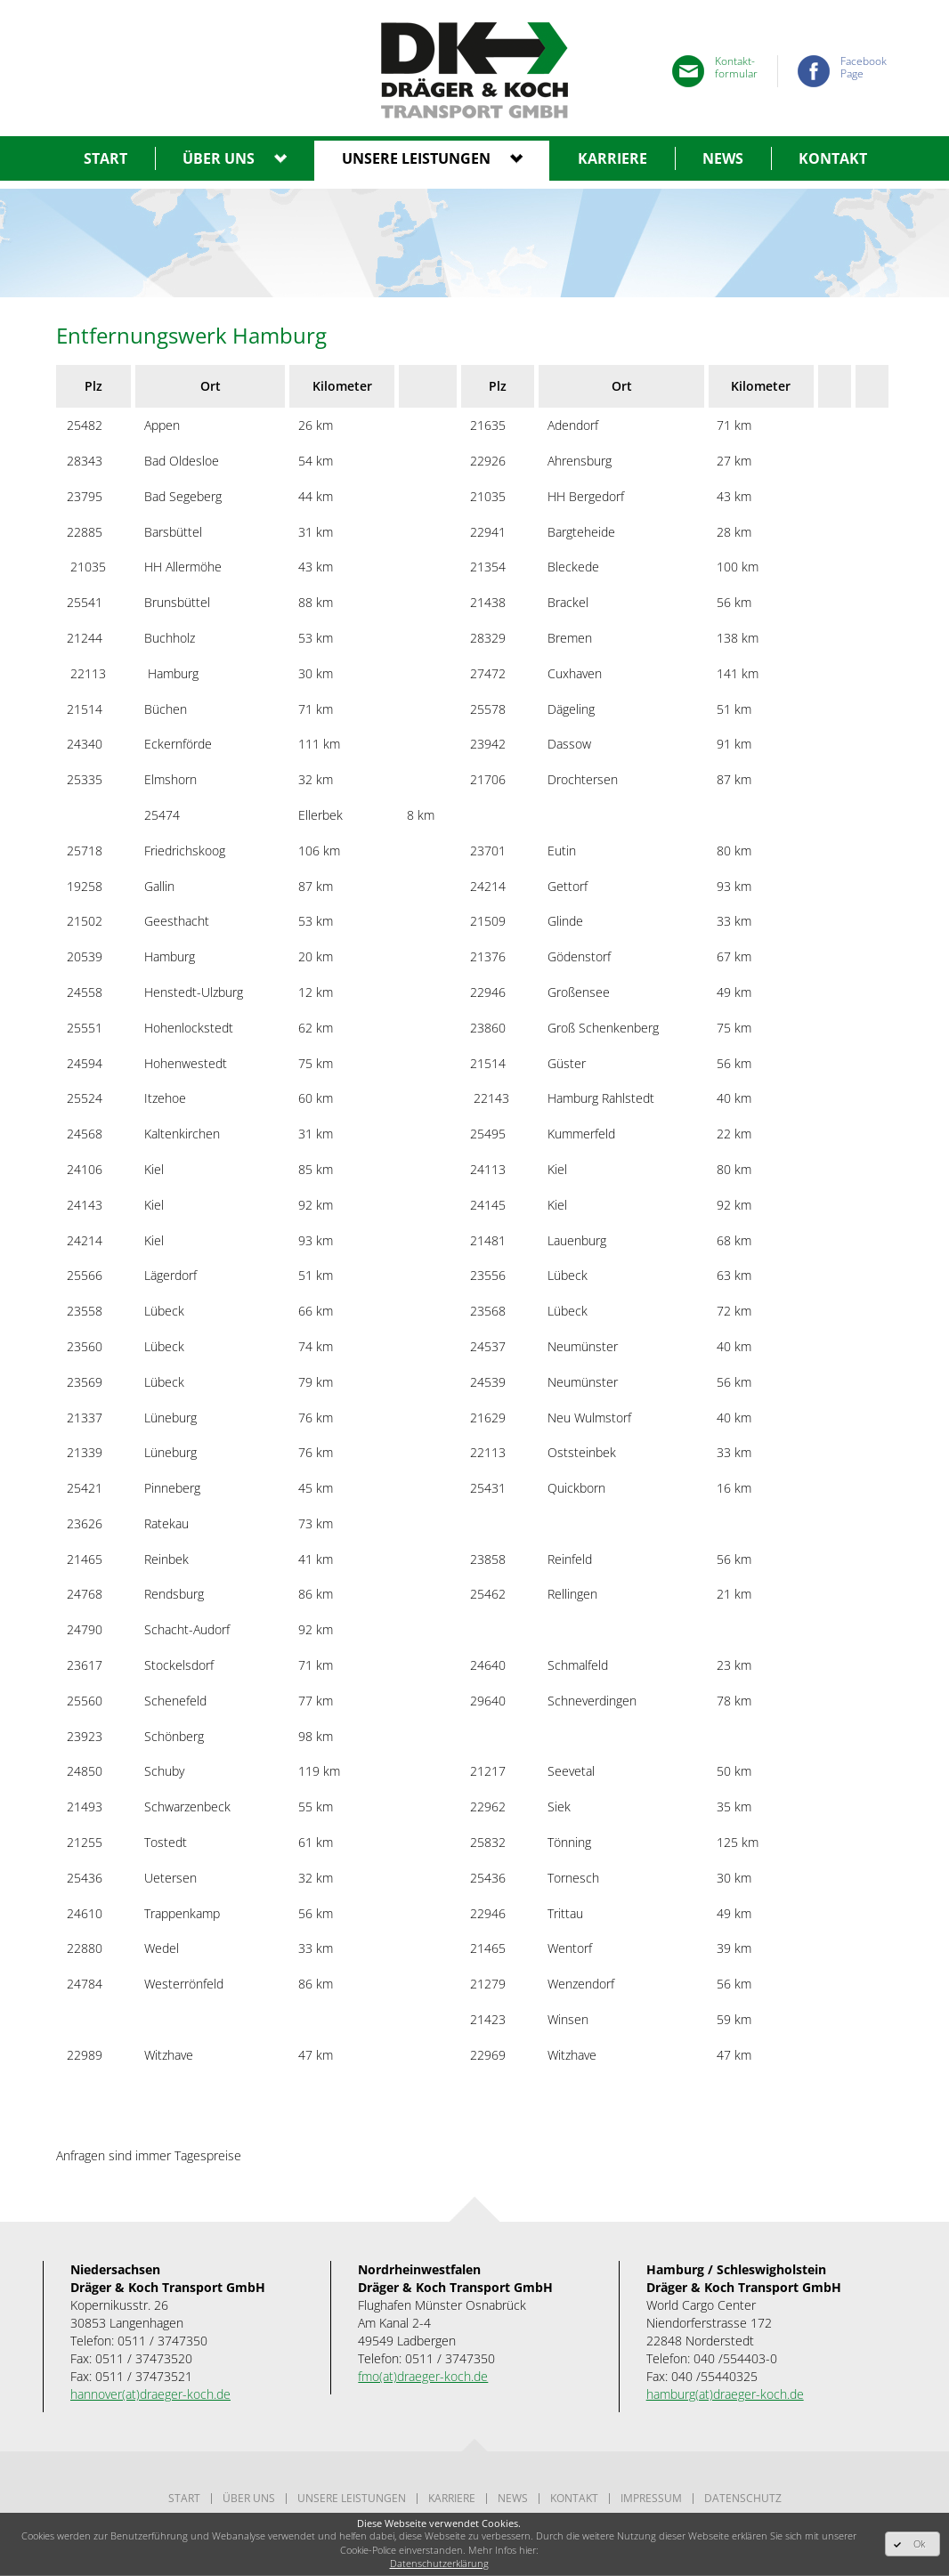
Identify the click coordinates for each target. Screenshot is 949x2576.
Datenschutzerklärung (439, 2563)
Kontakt (833, 158)
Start (105, 158)
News (722, 158)
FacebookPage (863, 68)
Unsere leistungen (416, 158)
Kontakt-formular (736, 68)
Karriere (612, 158)
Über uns (218, 158)
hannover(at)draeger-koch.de (150, 2394)
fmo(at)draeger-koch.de (423, 2376)
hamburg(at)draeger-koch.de (725, 2394)
